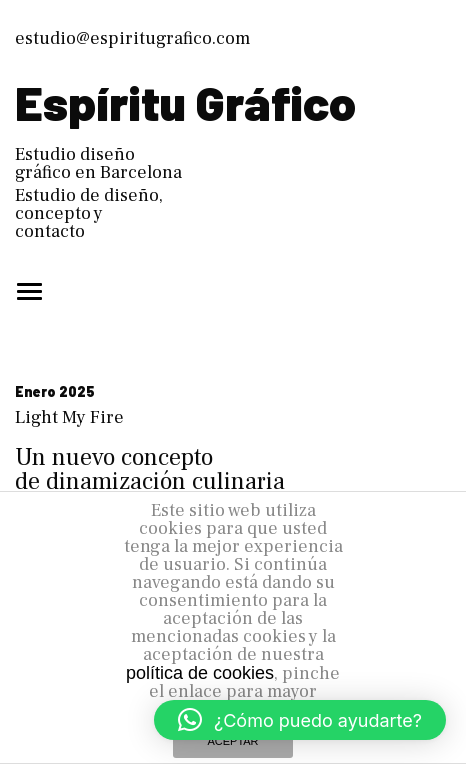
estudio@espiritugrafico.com (132, 38)
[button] (300, 720)
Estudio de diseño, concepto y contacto (89, 213)
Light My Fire (69, 417)
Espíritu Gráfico (185, 102)
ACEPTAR (232, 741)
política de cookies (200, 673)
